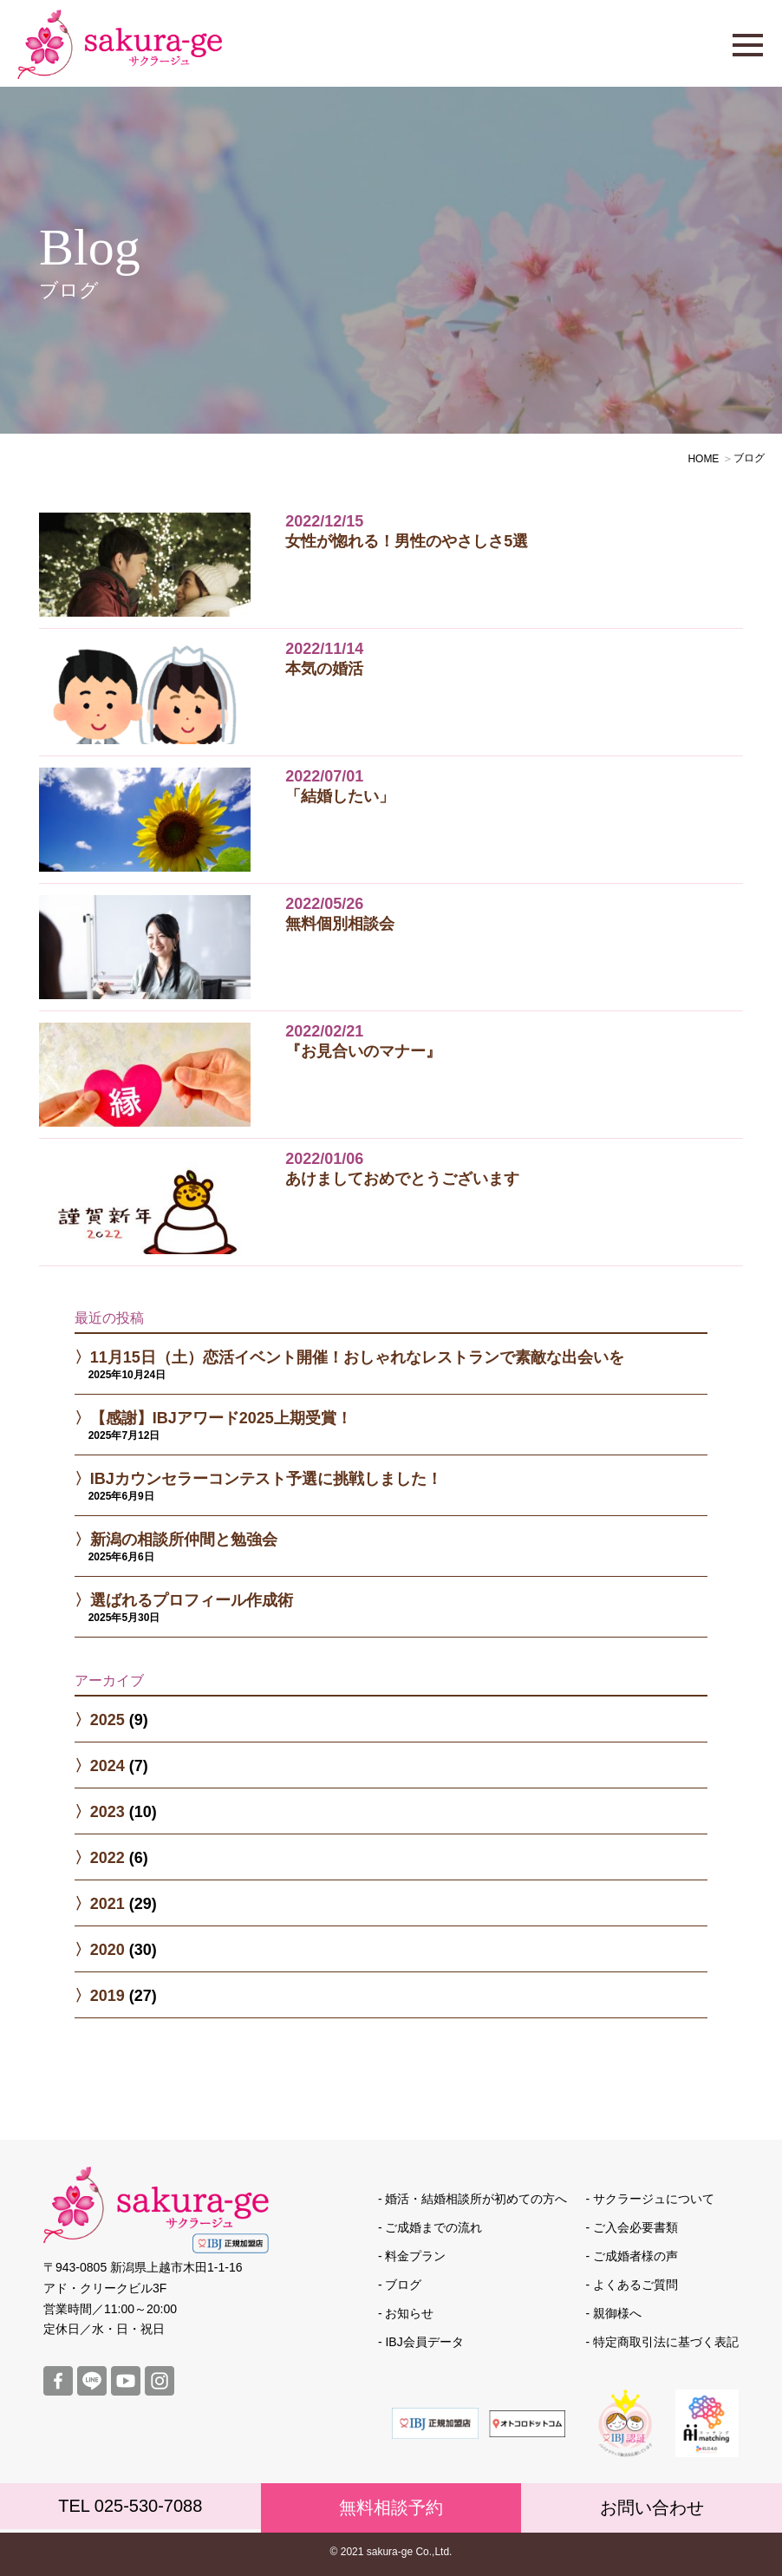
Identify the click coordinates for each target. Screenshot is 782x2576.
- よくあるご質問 (631, 2285)
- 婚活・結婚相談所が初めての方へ (473, 2199)
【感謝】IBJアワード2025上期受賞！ (221, 1418)
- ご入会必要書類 (631, 2227)
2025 (107, 1720)
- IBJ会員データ (421, 2342)
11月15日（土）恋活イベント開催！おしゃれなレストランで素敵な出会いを (357, 1357)
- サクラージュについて (649, 2199)
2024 (107, 1766)
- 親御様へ (613, 2313)
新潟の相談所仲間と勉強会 (183, 1539)
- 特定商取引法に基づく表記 (662, 2342)
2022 (107, 1858)
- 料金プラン (412, 2256)
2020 (107, 1949)
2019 (107, 1995)
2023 (107, 1812)
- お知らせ (406, 2313)
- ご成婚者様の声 (631, 2256)
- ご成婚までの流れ (430, 2227)
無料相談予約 (391, 2507)
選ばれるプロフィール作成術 (191, 1600)
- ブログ (400, 2285)
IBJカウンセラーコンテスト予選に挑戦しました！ (266, 1478)
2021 (107, 1903)
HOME (703, 459)
